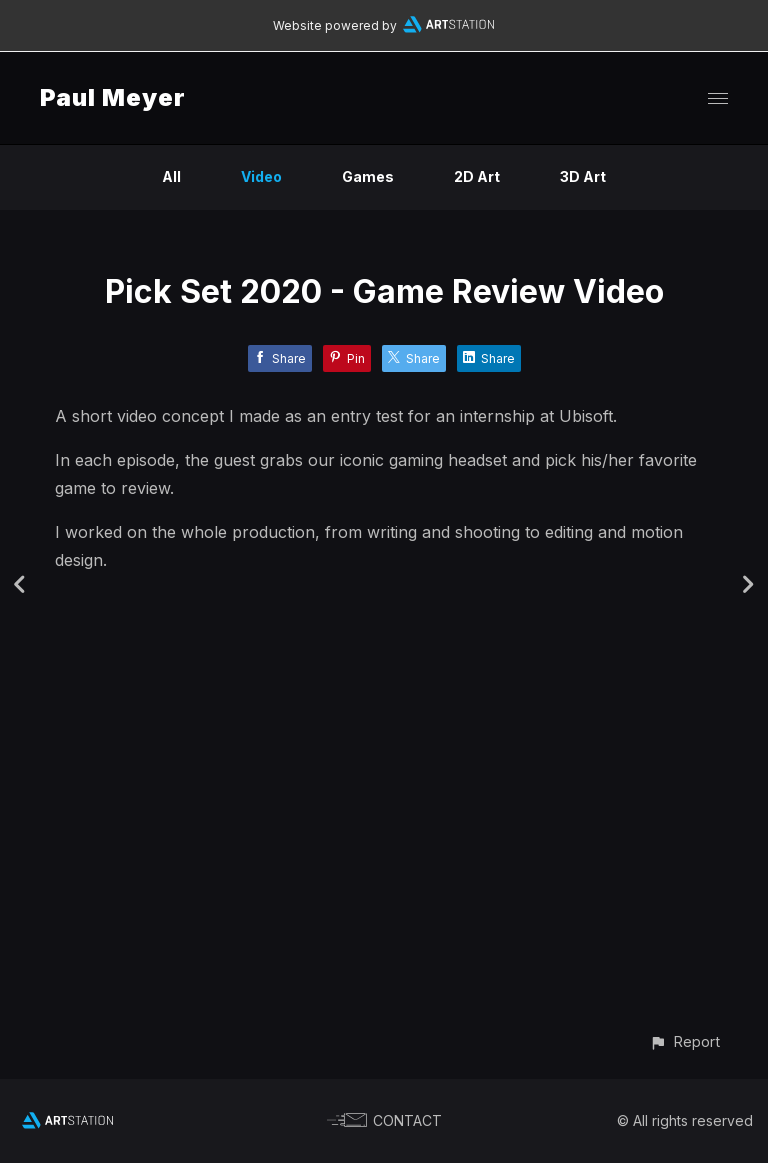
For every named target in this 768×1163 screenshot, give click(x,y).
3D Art (583, 176)
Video (261, 176)
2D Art (477, 176)
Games (368, 176)
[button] (684, 1041)
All (171, 176)
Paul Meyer (113, 97)
